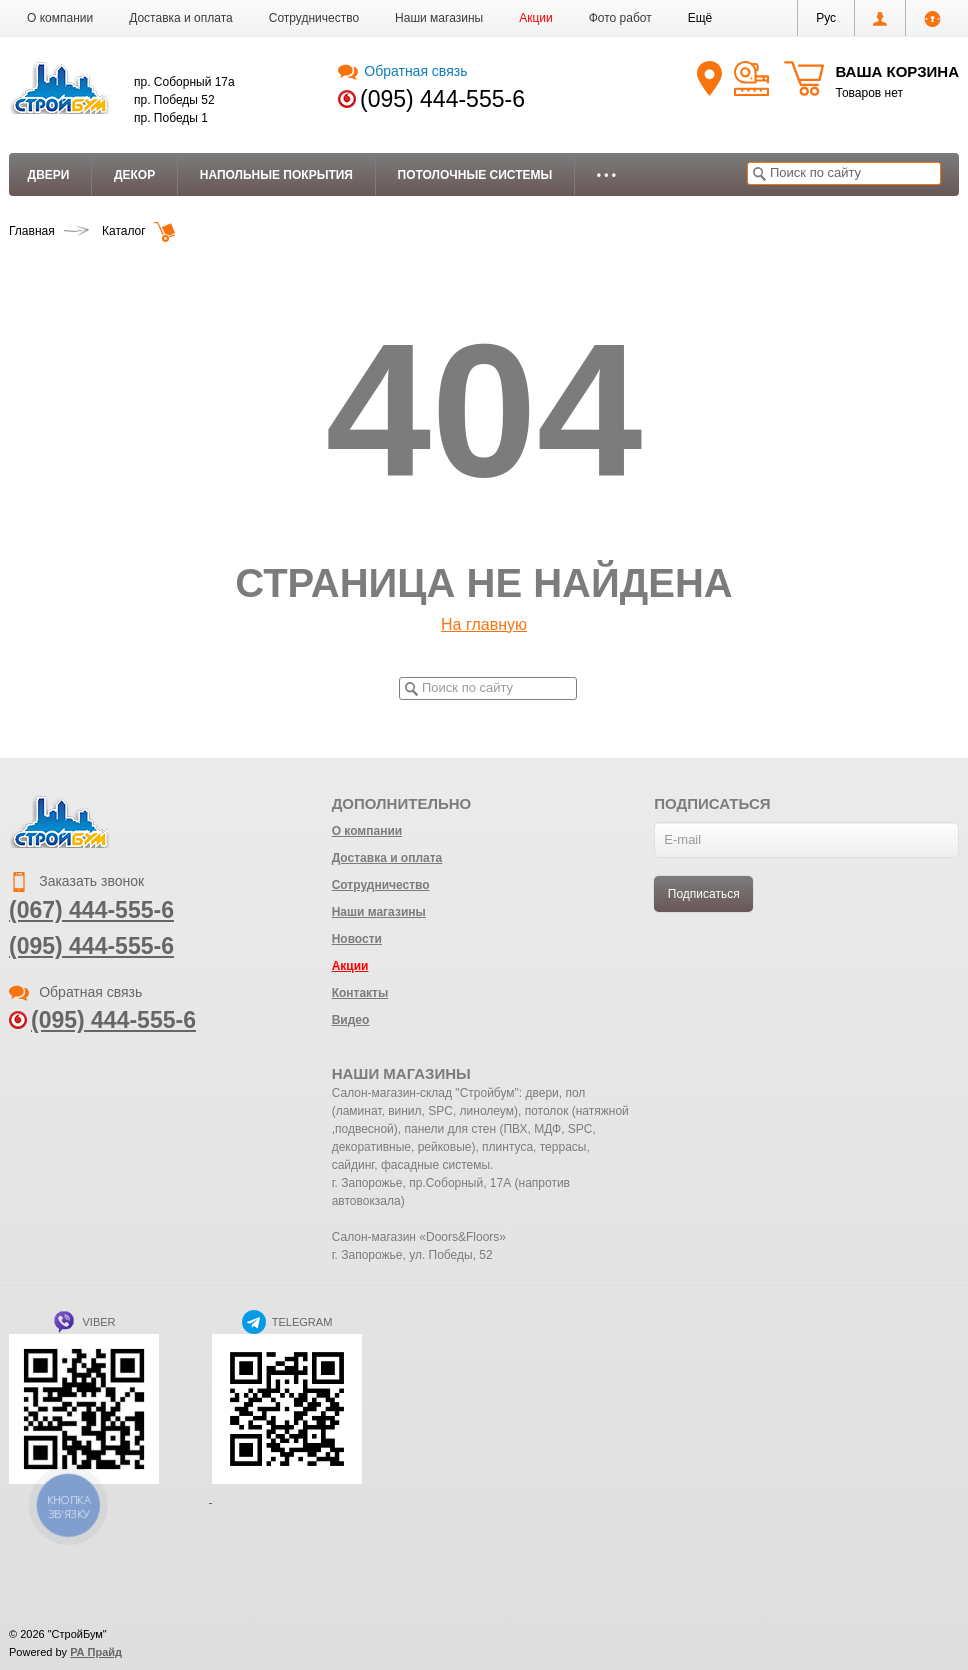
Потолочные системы (475, 175)
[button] (700, 18)
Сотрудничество (314, 18)
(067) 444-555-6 (91, 910)
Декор (134, 175)
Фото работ (620, 18)
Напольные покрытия (276, 175)
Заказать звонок (76, 881)
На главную (484, 624)
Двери (49, 175)
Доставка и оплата (181, 18)
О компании (60, 18)
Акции (536, 18)
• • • (606, 175)
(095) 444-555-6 (442, 99)
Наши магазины (439, 18)
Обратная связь (402, 71)
